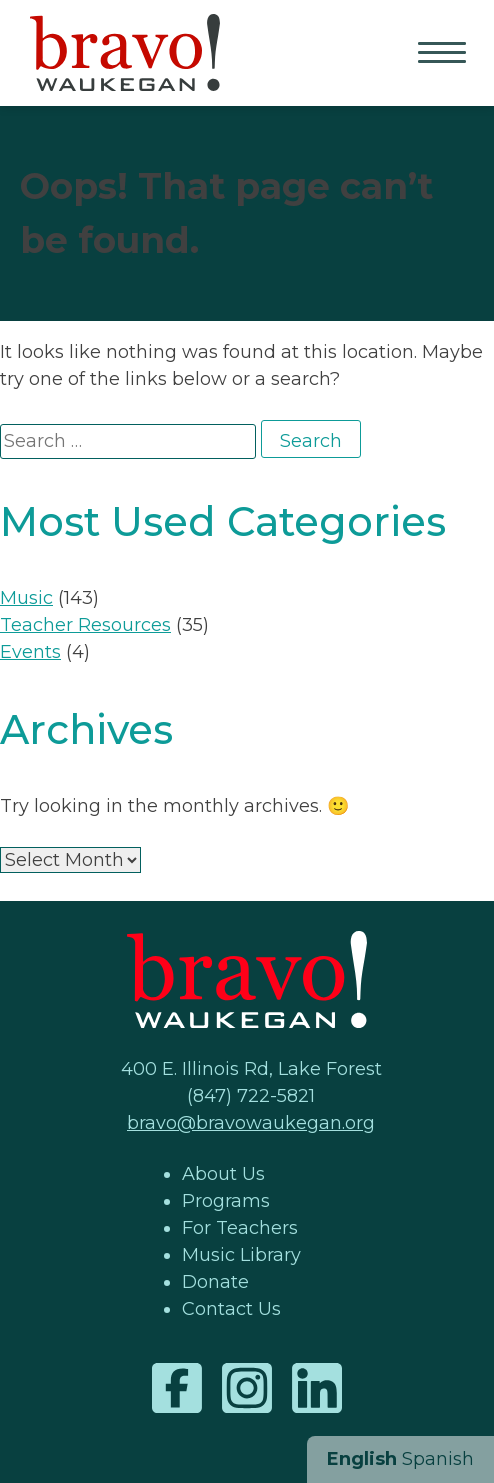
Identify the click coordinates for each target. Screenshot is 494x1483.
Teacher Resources (85, 625)
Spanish (438, 1459)
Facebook (177, 1388)
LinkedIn (317, 1388)
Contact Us (231, 1309)
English (362, 1459)
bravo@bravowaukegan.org (251, 1123)
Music (26, 598)
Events (30, 652)
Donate (215, 1282)
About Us (223, 1174)
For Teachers (240, 1228)
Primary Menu (444, 54)
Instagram (247, 1388)
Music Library (241, 1255)
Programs (226, 1201)
